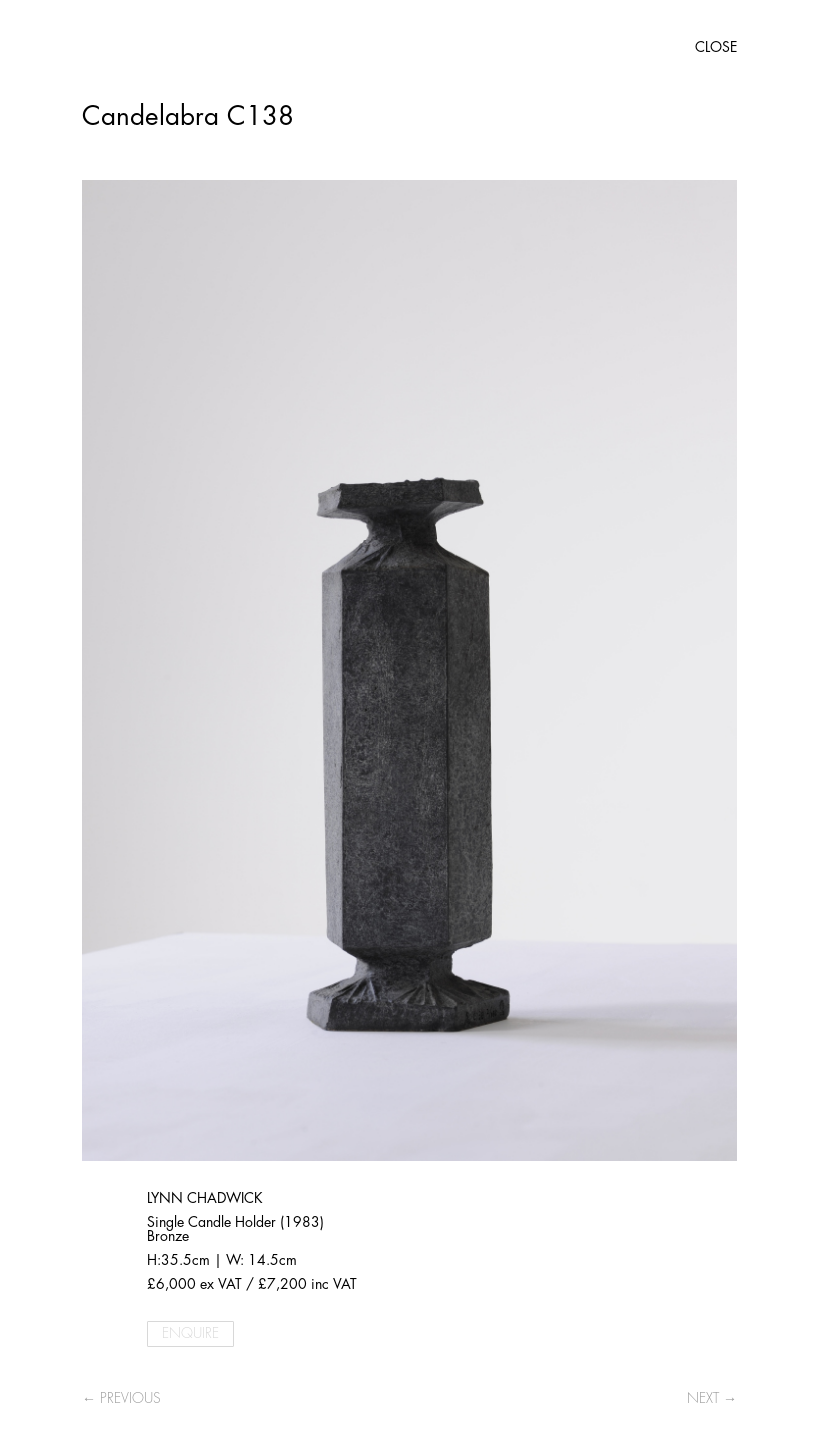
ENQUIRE (190, 1333)
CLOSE (716, 47)
